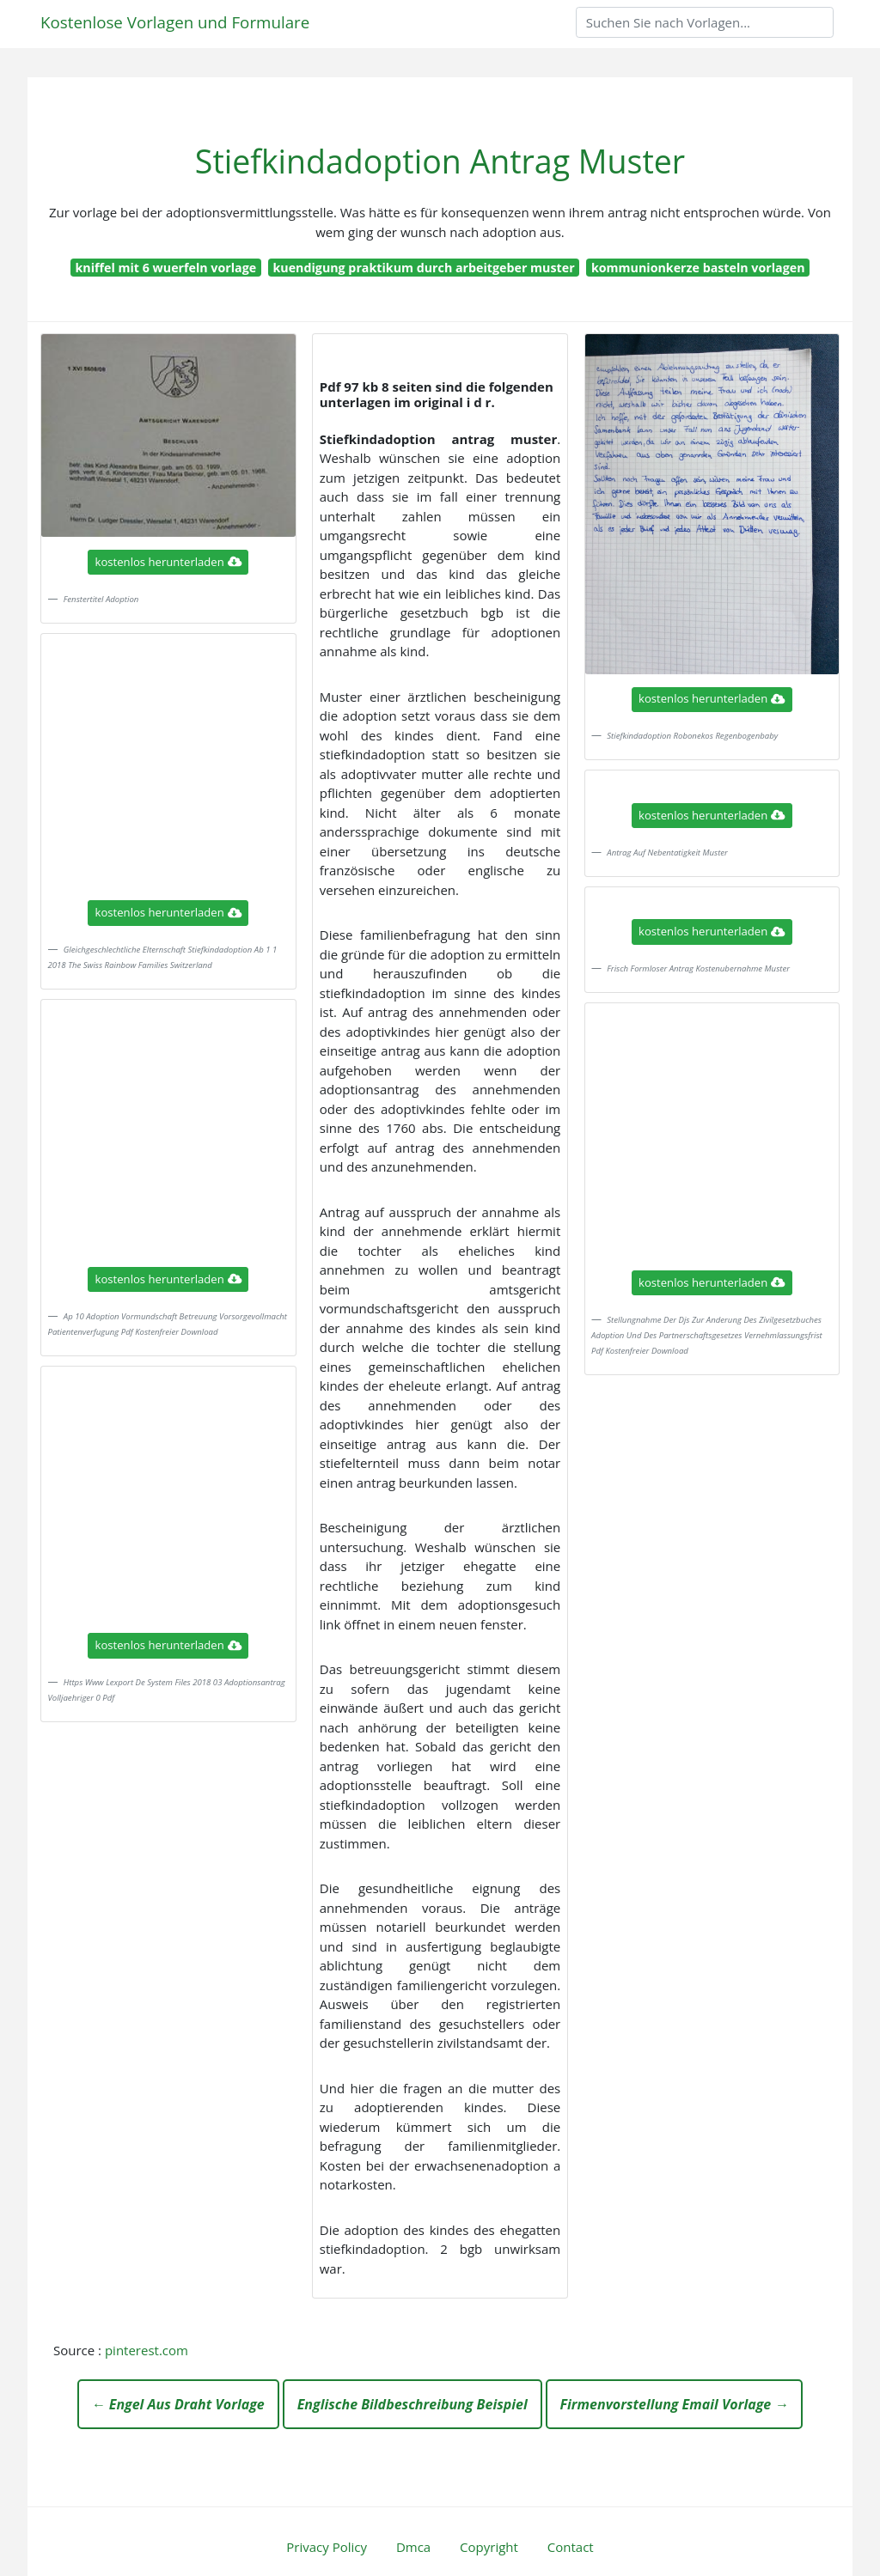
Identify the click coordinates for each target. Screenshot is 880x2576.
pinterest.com (146, 2350)
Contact (570, 2546)
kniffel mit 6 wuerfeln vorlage (165, 267)
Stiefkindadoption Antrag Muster (440, 161)
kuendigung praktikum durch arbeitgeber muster (423, 267)
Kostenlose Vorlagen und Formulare (174, 22)
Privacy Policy (326, 2546)
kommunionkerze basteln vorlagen (698, 267)
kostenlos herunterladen (168, 561)
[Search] (705, 22)
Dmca (413, 2546)
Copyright (489, 2546)
